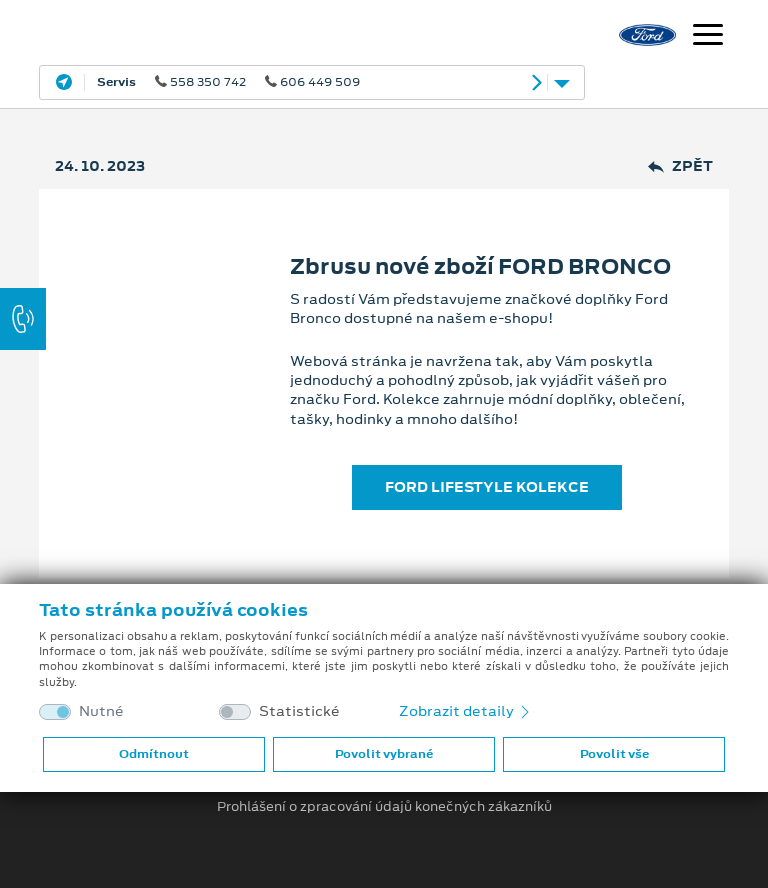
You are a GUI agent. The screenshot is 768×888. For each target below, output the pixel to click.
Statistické (299, 711)
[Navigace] (708, 37)
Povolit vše (614, 754)
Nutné (101, 711)
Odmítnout (154, 754)
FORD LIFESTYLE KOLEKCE (487, 487)
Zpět (680, 166)
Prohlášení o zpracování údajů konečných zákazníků (384, 807)
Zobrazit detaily (466, 711)
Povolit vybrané (384, 754)
